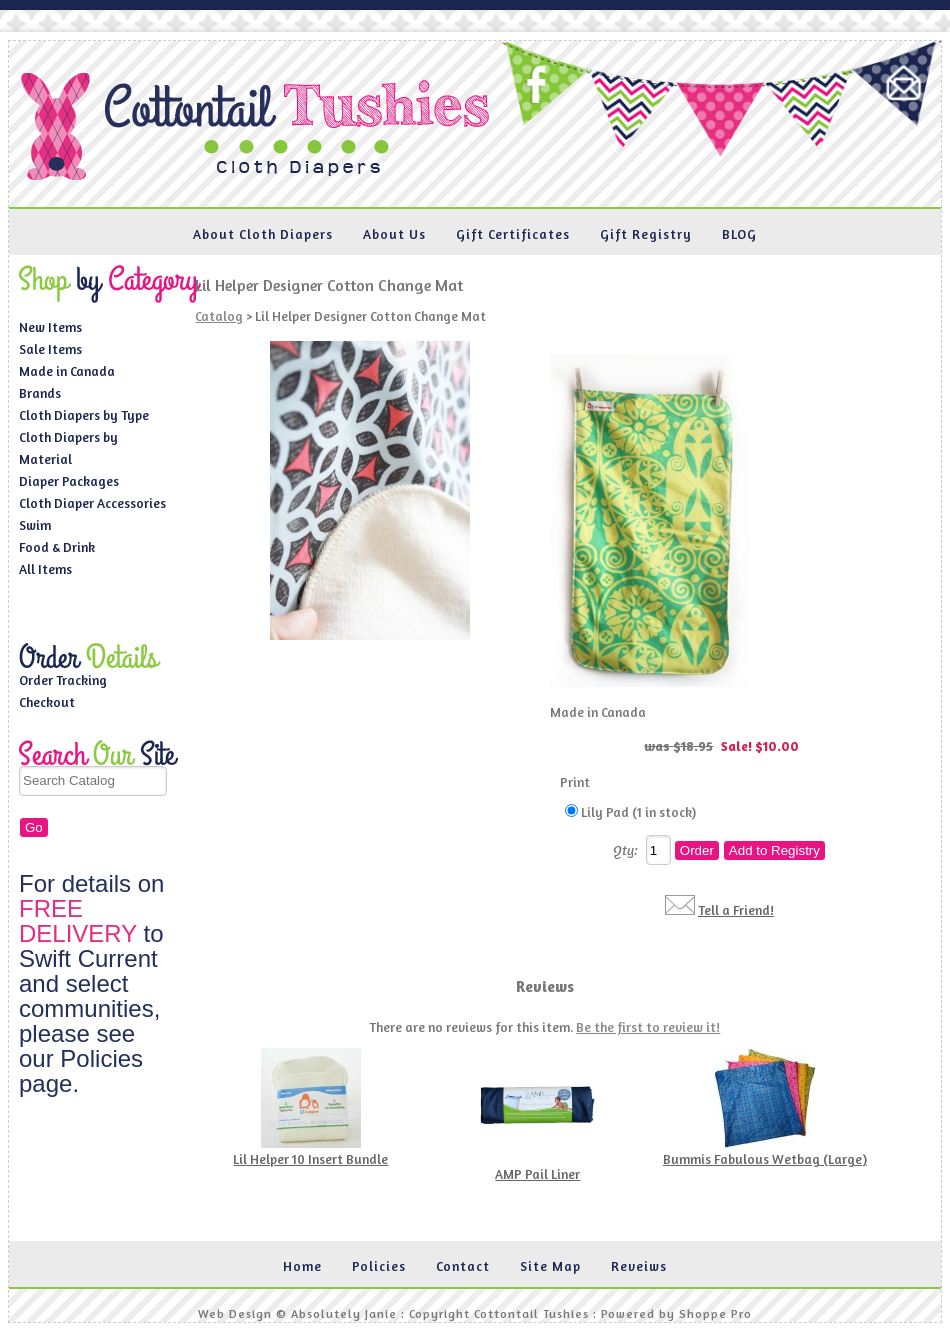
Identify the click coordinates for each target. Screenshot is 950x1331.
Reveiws (639, 1266)
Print (575, 782)
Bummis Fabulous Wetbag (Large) (765, 1159)
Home (302, 1266)
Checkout (47, 702)
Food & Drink (57, 547)
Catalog (219, 316)
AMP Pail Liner (537, 1174)
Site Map (550, 1266)
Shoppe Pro (715, 1313)
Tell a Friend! (736, 910)
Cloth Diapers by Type (84, 415)
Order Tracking (63, 680)
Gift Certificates (513, 234)
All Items (45, 569)
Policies (379, 1266)
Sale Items (50, 349)
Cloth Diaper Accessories (92, 503)
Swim (35, 525)
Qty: (625, 850)
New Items (50, 327)
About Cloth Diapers (263, 234)
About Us (394, 234)
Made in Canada (67, 371)
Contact (463, 1266)
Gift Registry (646, 234)
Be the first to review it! (648, 1027)
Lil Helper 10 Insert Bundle (310, 1159)
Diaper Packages (69, 481)
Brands (40, 393)
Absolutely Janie (344, 1313)
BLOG (739, 234)
